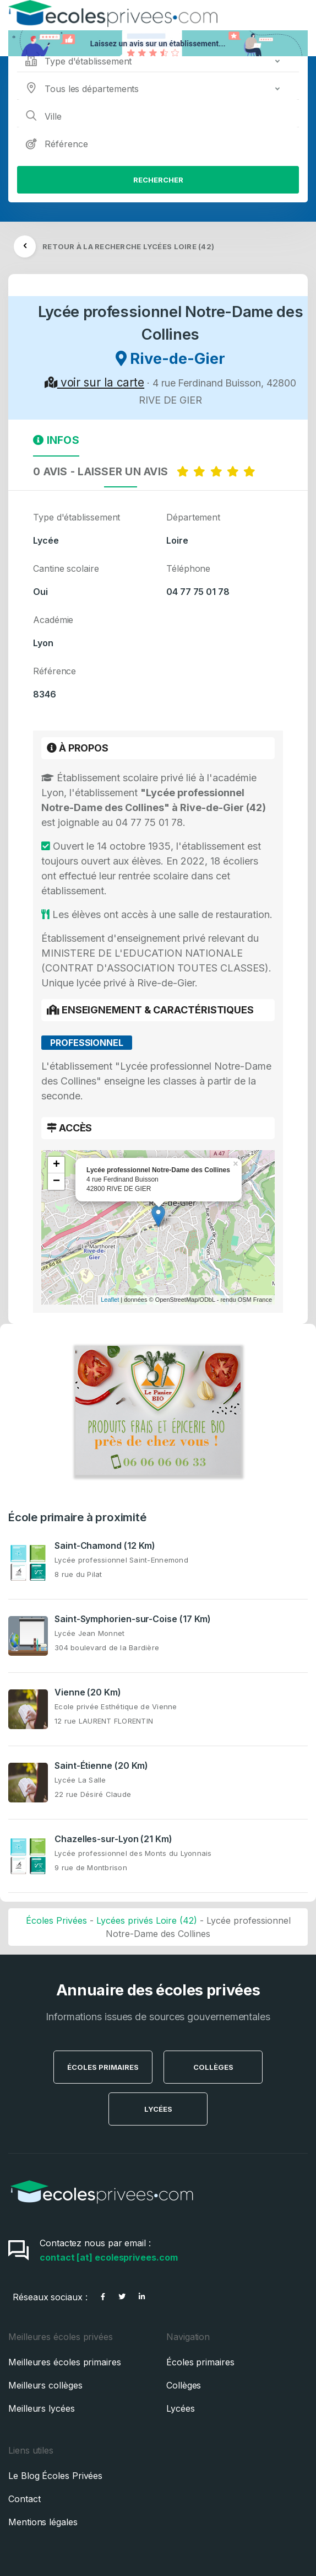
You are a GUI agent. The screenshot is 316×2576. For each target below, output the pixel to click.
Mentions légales (43, 2521)
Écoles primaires (200, 2362)
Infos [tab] (56, 440)
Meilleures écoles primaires (64, 2362)
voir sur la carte (94, 382)
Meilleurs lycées (41, 2408)
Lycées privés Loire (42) (146, 1920)
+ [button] (56, 1165)
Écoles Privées (56, 1920)
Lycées (158, 2109)
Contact (24, 2498)
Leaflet (110, 1299)
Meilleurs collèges (45, 2385)
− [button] (56, 1181)
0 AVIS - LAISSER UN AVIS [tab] (146, 471)
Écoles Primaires (103, 2067)
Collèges (213, 2067)
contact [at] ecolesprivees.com (109, 2257)
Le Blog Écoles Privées (55, 2475)
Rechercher (158, 179)
